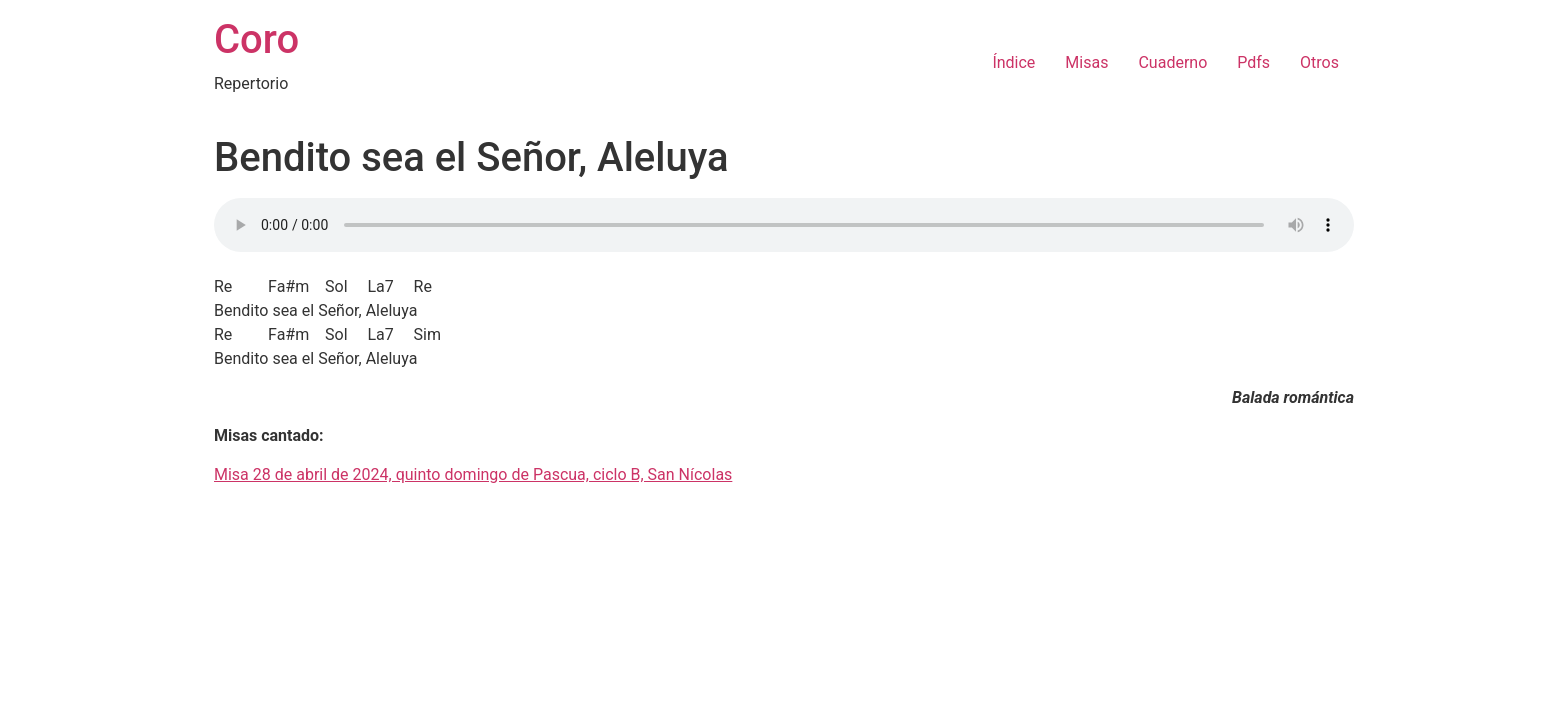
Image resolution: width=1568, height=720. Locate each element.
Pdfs (1253, 62)
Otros (1319, 62)
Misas (1086, 62)
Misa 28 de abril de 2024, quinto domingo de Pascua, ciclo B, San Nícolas (473, 474)
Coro (256, 39)
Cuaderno (1172, 62)
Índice (1013, 62)
